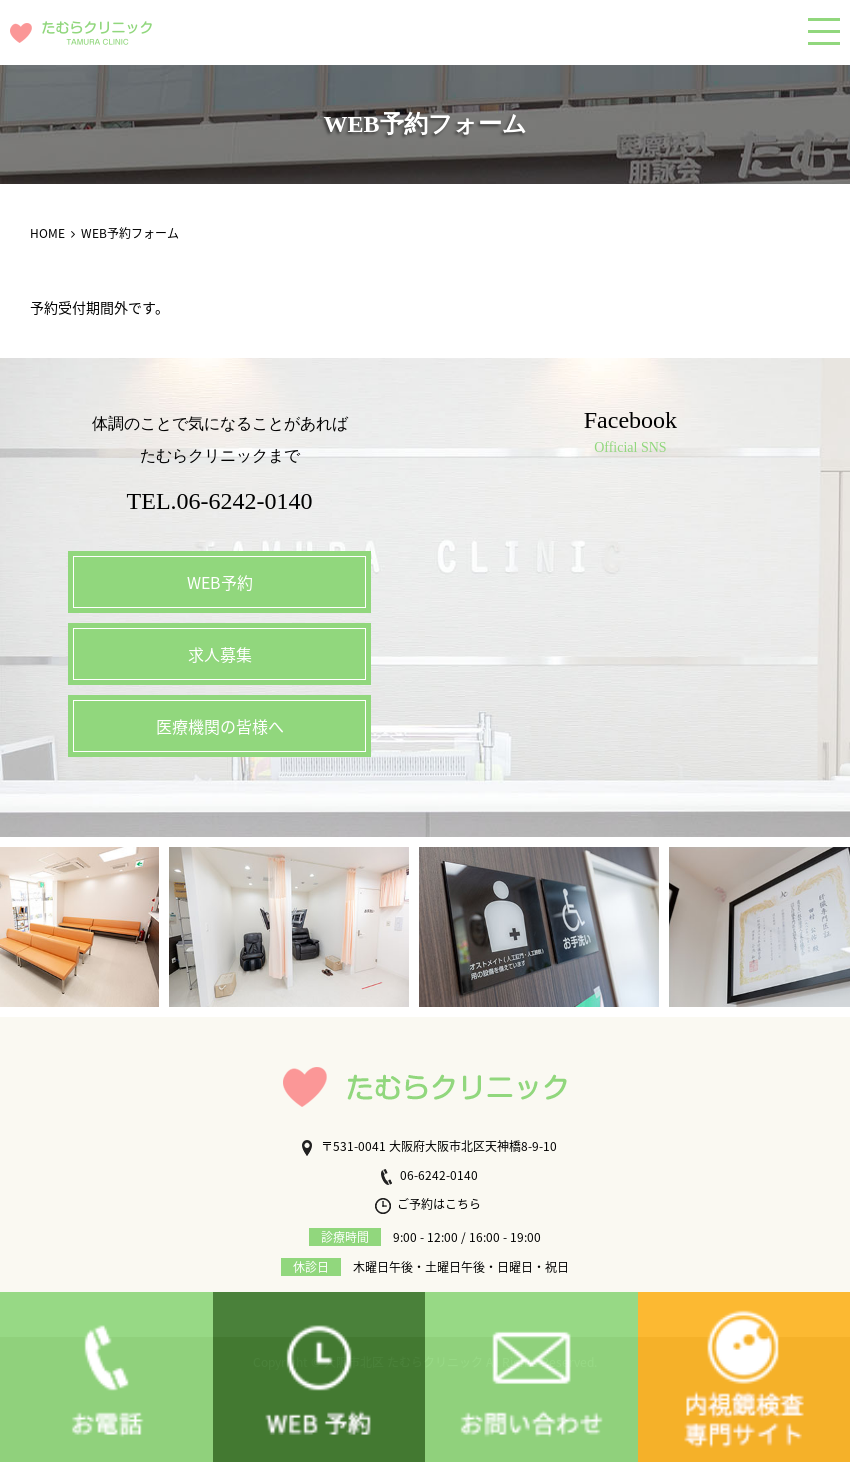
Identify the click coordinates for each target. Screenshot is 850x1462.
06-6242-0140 (428, 1175)
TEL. (220, 501)
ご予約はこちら (428, 1204)
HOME (47, 233)
